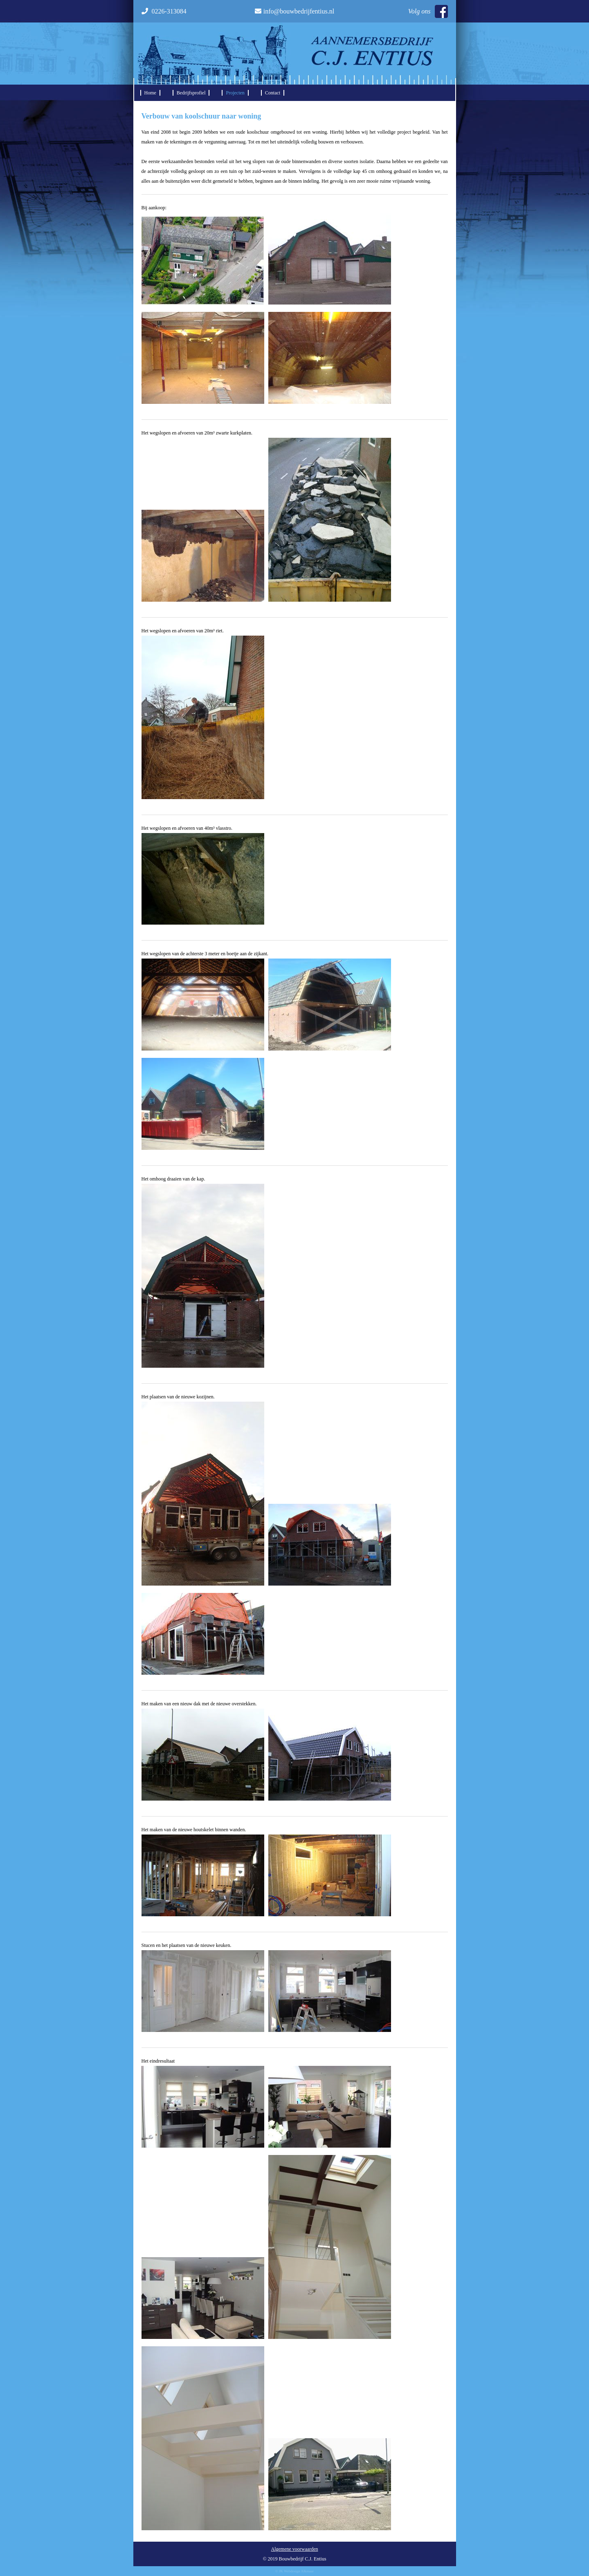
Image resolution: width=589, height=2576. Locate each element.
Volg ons (428, 11)
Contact (272, 93)
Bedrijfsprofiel (191, 93)
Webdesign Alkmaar (299, 2571)
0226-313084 (164, 11)
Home (150, 93)
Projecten (235, 93)
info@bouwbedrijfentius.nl (294, 11)
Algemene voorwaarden (294, 2549)
